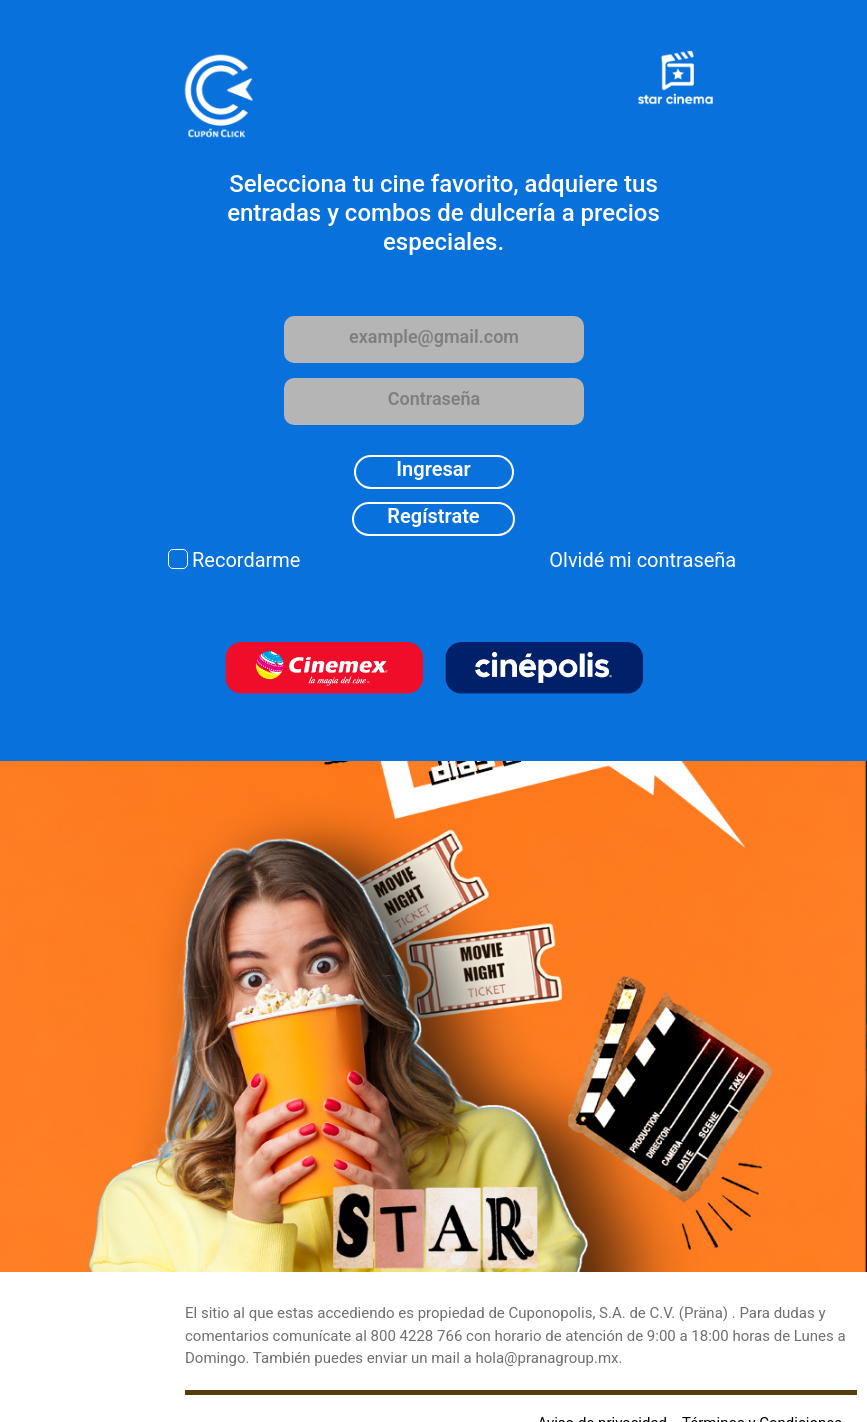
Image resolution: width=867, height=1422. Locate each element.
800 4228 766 (417, 1336)
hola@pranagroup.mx (546, 1358)
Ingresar (433, 469)
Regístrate (433, 516)
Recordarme (246, 560)
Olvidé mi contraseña (642, 560)
